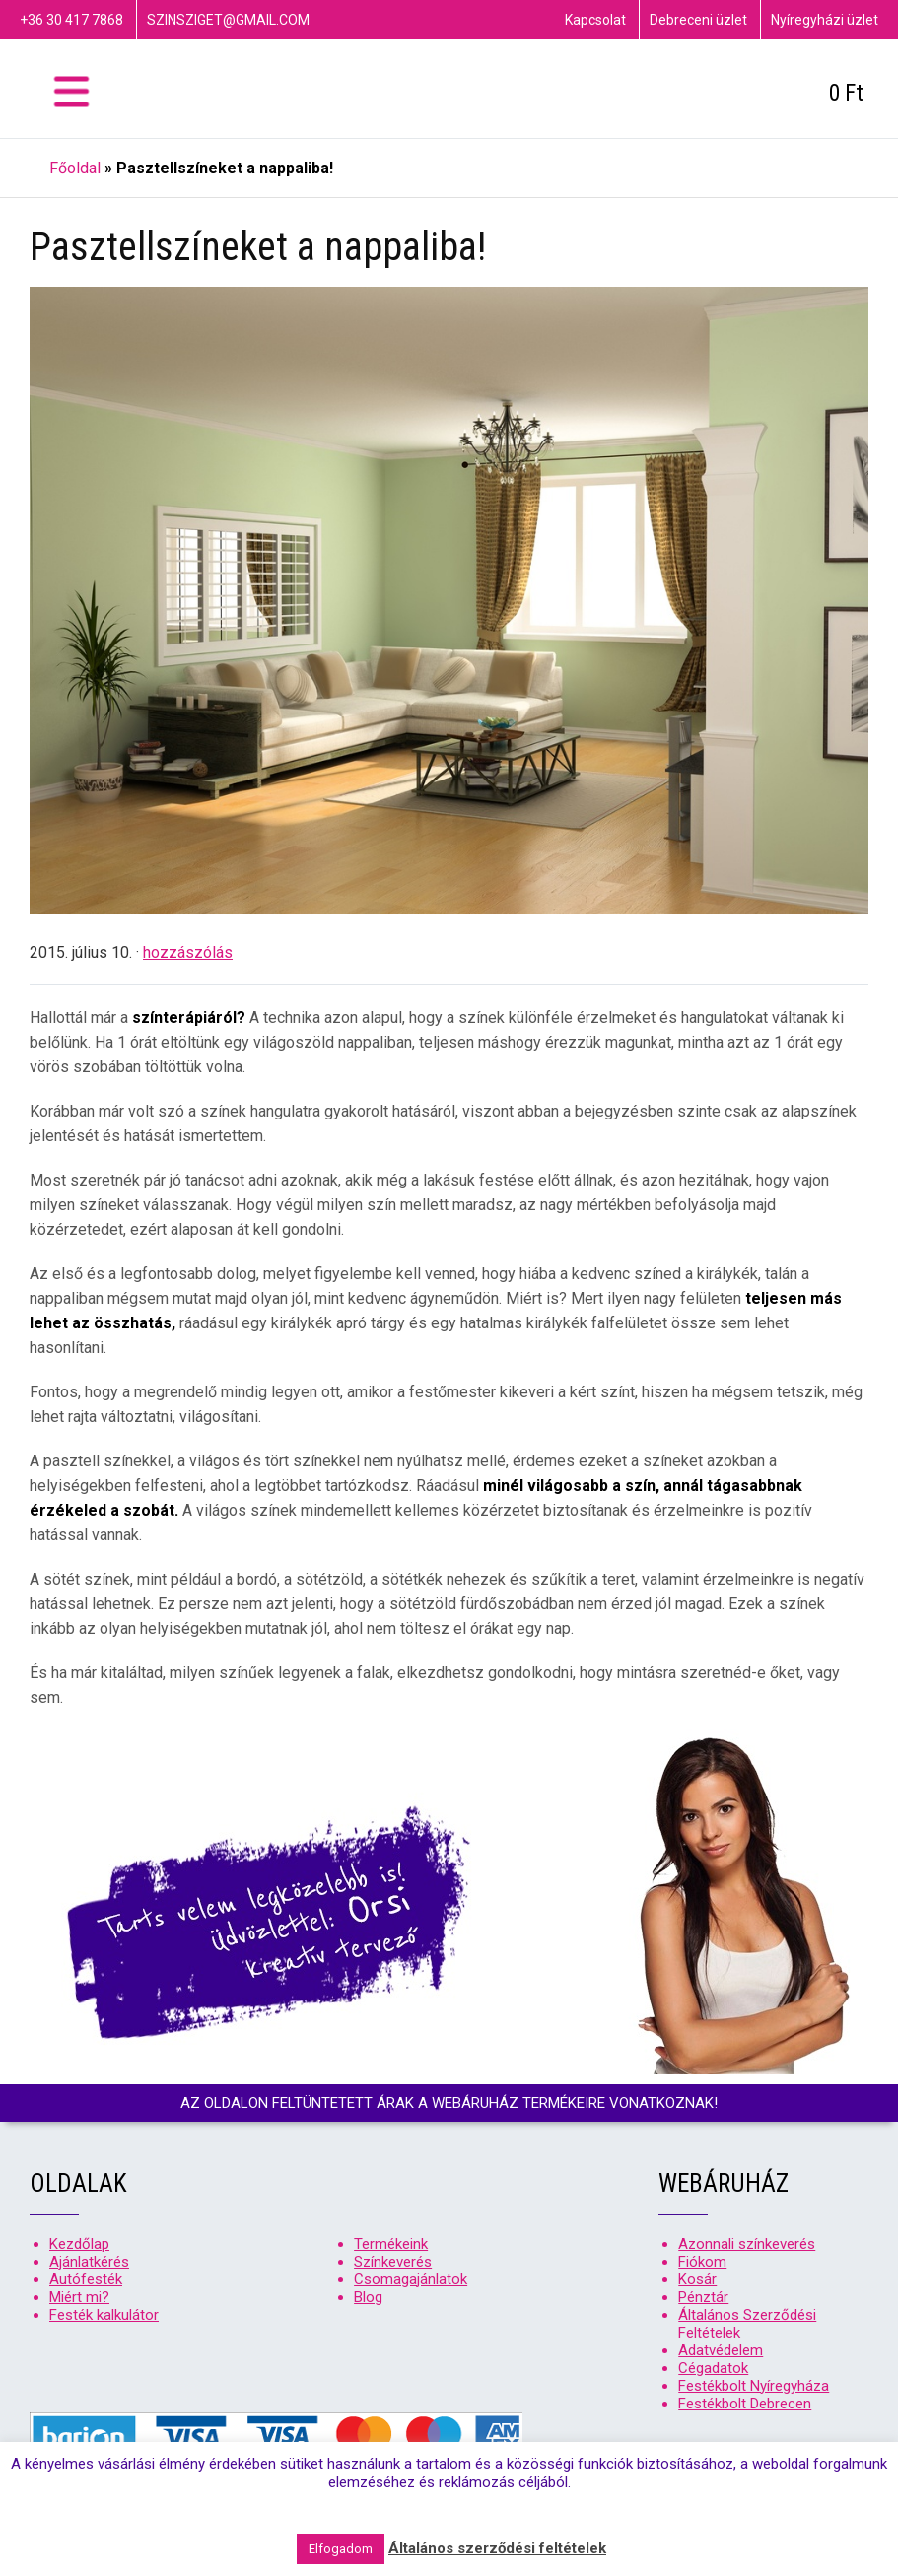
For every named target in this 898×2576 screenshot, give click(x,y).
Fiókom (702, 2262)
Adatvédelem (720, 2350)
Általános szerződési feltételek (497, 2548)
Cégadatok (713, 2368)
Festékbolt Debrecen (744, 2403)
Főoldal (75, 168)
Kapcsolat (595, 20)
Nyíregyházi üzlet (824, 20)
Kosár (697, 2279)
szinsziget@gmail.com (228, 20)
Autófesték (85, 2279)
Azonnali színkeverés (746, 2244)
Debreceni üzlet (698, 20)
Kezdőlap (79, 2244)
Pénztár (703, 2297)
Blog (368, 2297)
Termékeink (391, 2244)
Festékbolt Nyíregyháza (753, 2386)
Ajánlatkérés (89, 2262)
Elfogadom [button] (341, 2549)
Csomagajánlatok (410, 2279)
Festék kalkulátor (104, 2315)
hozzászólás (188, 952)
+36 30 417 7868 (71, 20)
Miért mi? (79, 2297)
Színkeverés (393, 2262)
